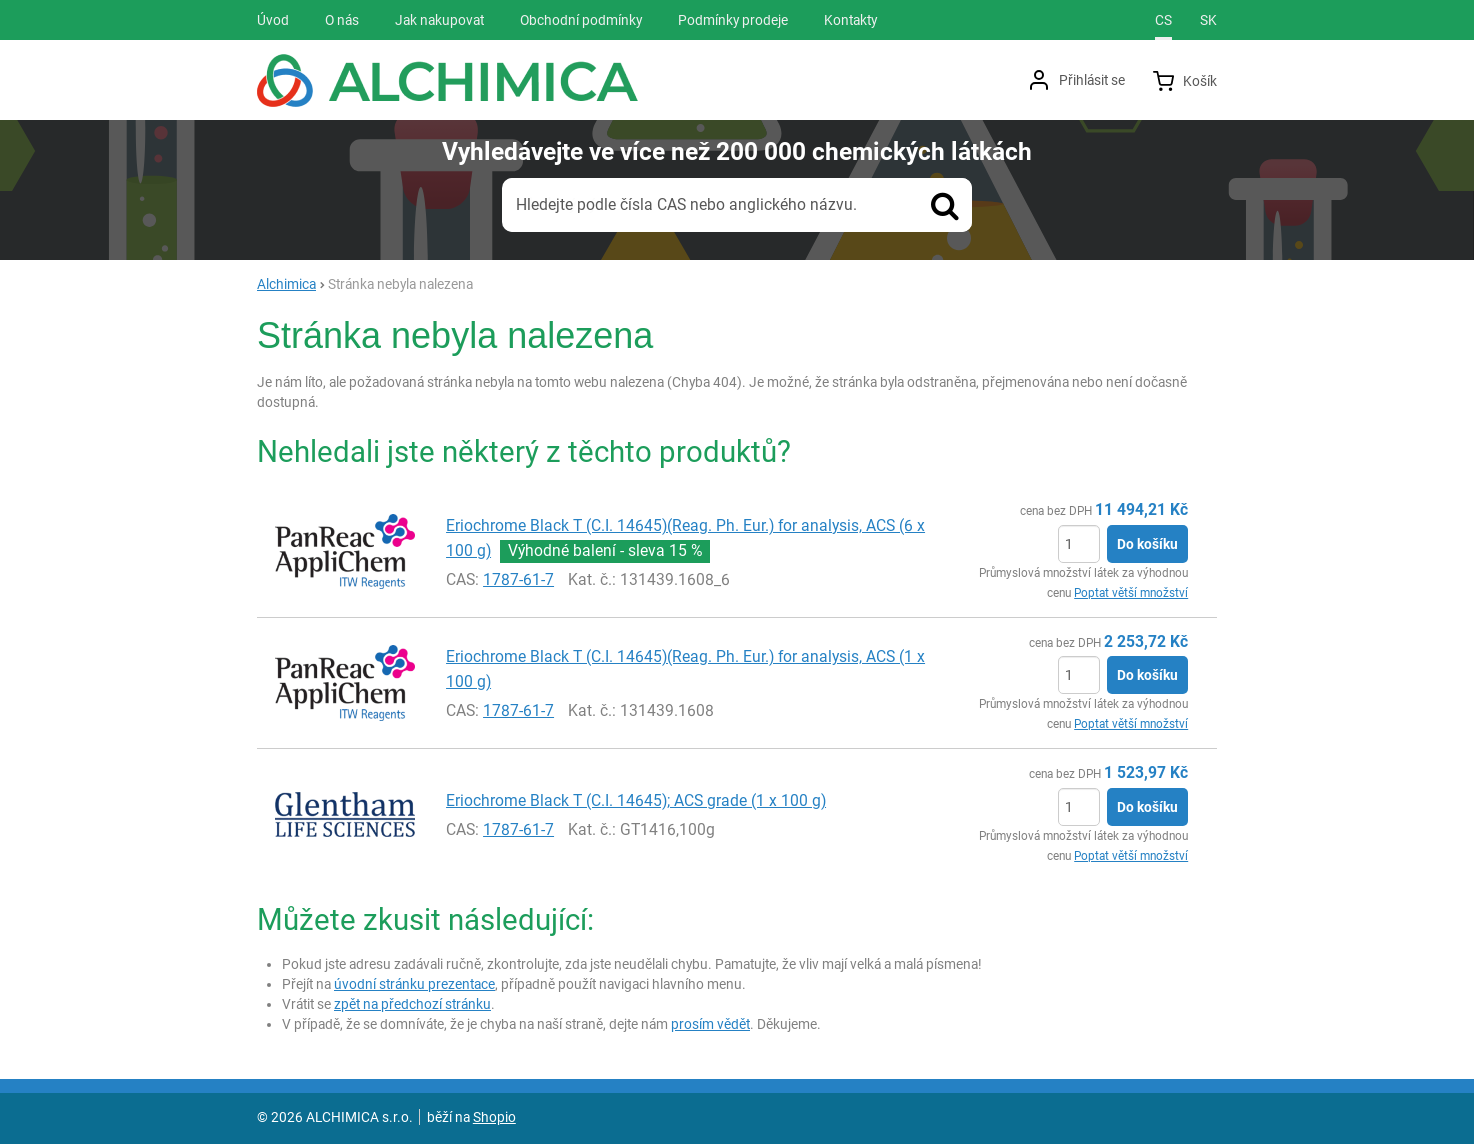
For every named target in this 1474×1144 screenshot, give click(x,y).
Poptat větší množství (1131, 593)
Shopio (494, 1117)
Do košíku (1147, 544)
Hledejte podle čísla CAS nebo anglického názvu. (686, 204)
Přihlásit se (1092, 80)
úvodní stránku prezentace (414, 984)
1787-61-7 (518, 579)
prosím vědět (710, 1024)
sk (1208, 20)
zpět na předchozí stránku (412, 1004)
